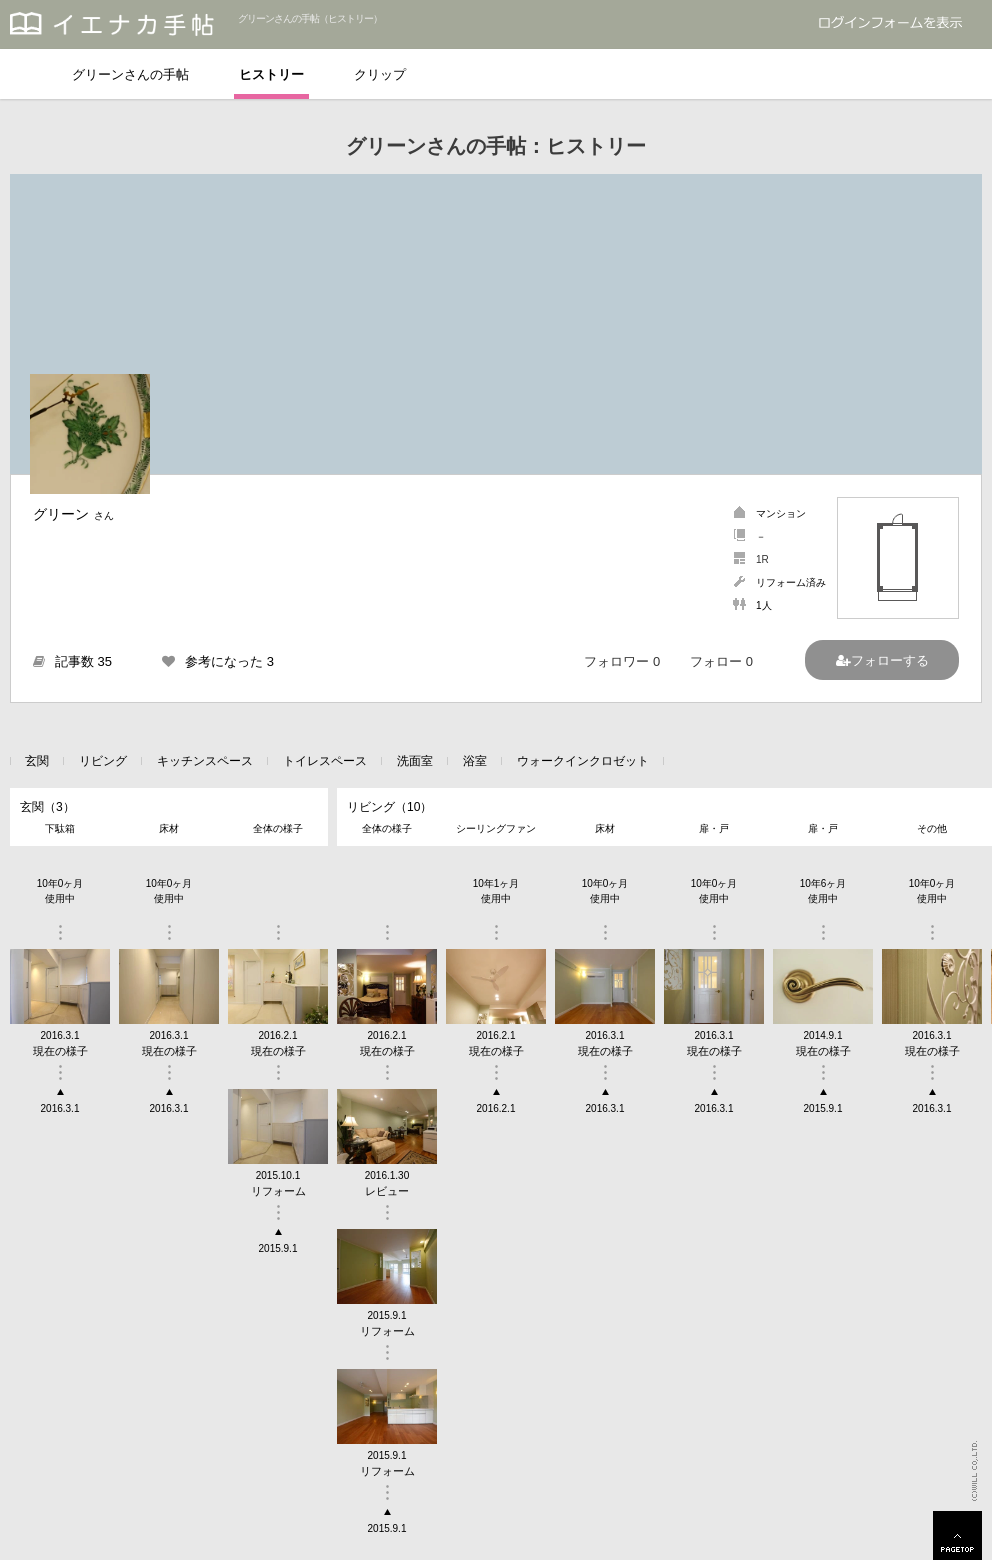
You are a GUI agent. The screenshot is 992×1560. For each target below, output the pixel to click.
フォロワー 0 (622, 661)
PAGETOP (957, 1535)
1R (762, 559)
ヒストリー (271, 74)
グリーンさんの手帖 (130, 74)
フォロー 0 (721, 661)
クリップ (380, 74)
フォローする (890, 660)
